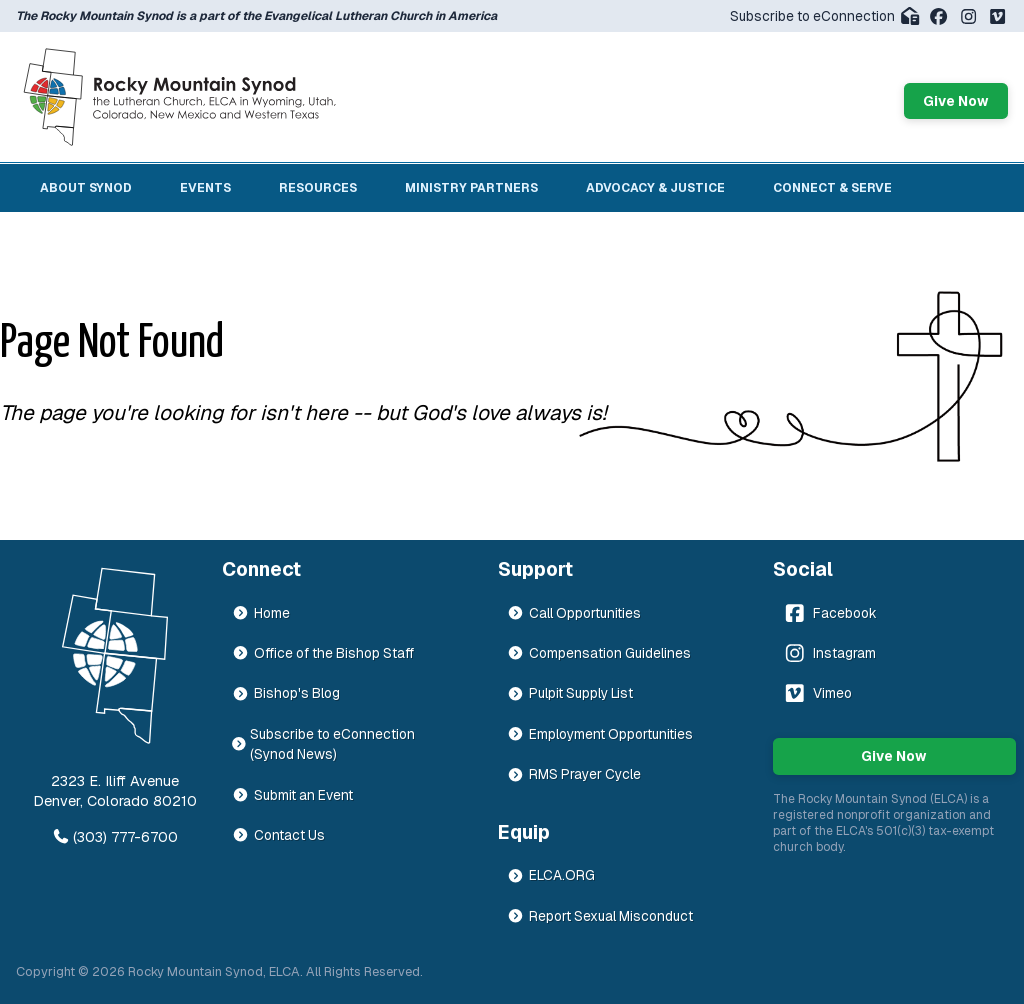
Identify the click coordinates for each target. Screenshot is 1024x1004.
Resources (318, 188)
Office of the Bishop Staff (323, 653)
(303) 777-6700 (115, 837)
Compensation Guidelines (599, 653)
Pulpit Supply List (570, 693)
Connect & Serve (832, 188)
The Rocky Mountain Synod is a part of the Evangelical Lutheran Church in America (256, 16)
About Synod (86, 188)
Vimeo (816, 693)
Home (261, 613)
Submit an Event (292, 795)
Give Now (956, 101)
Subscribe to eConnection (825, 16)
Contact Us (278, 835)
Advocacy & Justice (655, 188)
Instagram (828, 653)
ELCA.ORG (551, 875)
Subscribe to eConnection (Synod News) (324, 744)
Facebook (829, 613)
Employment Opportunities (600, 734)
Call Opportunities (574, 613)
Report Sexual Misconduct (600, 916)
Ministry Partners (471, 188)
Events (205, 188)
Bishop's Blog (286, 693)
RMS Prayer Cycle (574, 774)
